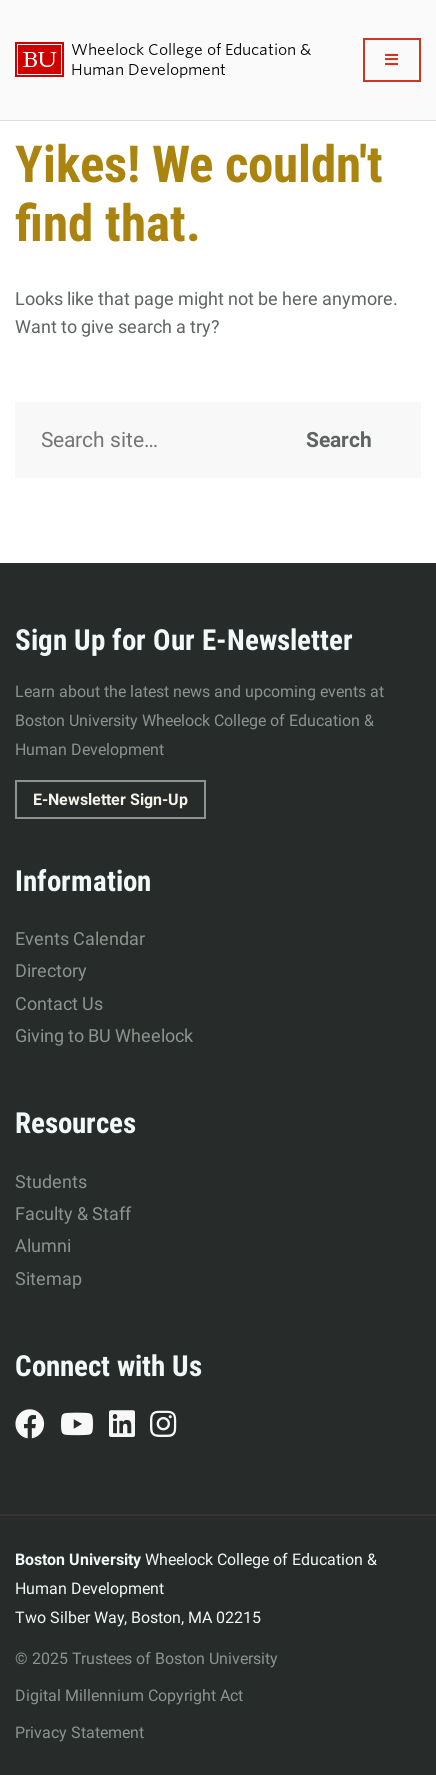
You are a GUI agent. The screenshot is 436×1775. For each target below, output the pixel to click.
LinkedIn (129, 1427)
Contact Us (59, 1003)
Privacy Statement (79, 1732)
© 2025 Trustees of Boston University (146, 1658)
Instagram (170, 1427)
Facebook (37, 1427)
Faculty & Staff (73, 1213)
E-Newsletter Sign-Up (110, 799)
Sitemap (48, 1278)
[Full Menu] (392, 60)
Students (51, 1181)
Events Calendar (80, 938)
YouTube (84, 1427)
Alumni (43, 1245)
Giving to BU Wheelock (104, 1035)
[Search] (218, 440)
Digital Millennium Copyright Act (129, 1695)
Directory (51, 970)
